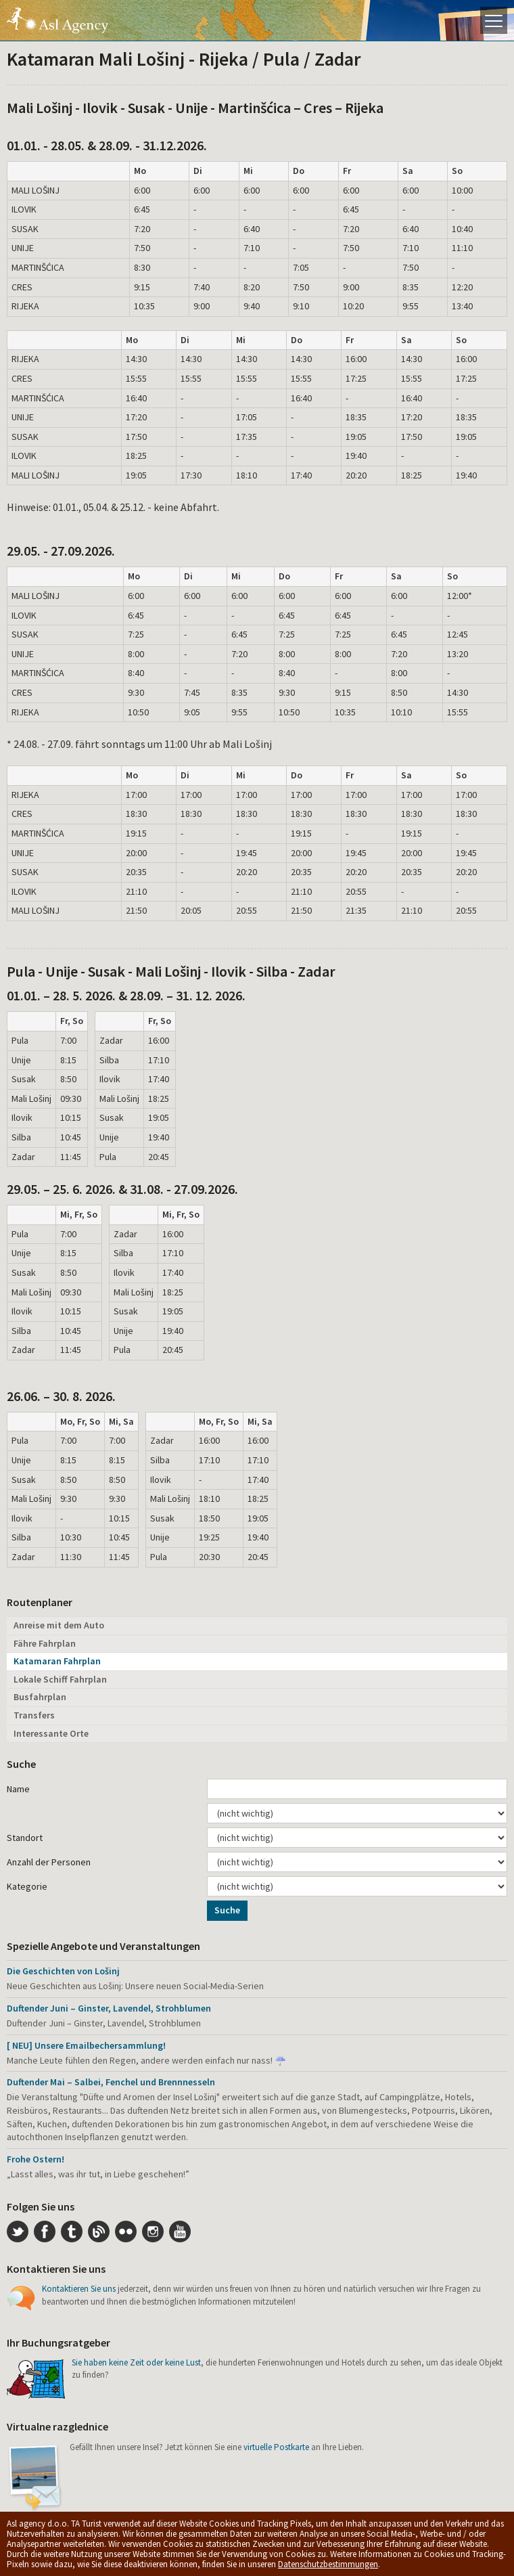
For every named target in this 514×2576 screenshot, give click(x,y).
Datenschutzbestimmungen (328, 2564)
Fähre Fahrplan (45, 1643)
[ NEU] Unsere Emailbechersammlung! (86, 2045)
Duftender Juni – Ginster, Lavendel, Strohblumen (109, 2008)
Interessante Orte (51, 1733)
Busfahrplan (40, 1697)
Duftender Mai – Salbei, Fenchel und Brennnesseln (111, 2082)
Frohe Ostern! (35, 2159)
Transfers (34, 1715)
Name (18, 1789)
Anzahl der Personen (49, 1862)
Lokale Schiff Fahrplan (60, 1679)
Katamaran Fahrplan (57, 1661)
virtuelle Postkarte (276, 2447)
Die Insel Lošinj (57, 20)
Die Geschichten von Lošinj (63, 1971)
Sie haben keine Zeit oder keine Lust (136, 2362)
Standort (25, 1837)
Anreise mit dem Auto (59, 1625)
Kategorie (27, 1886)
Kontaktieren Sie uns (79, 2288)
